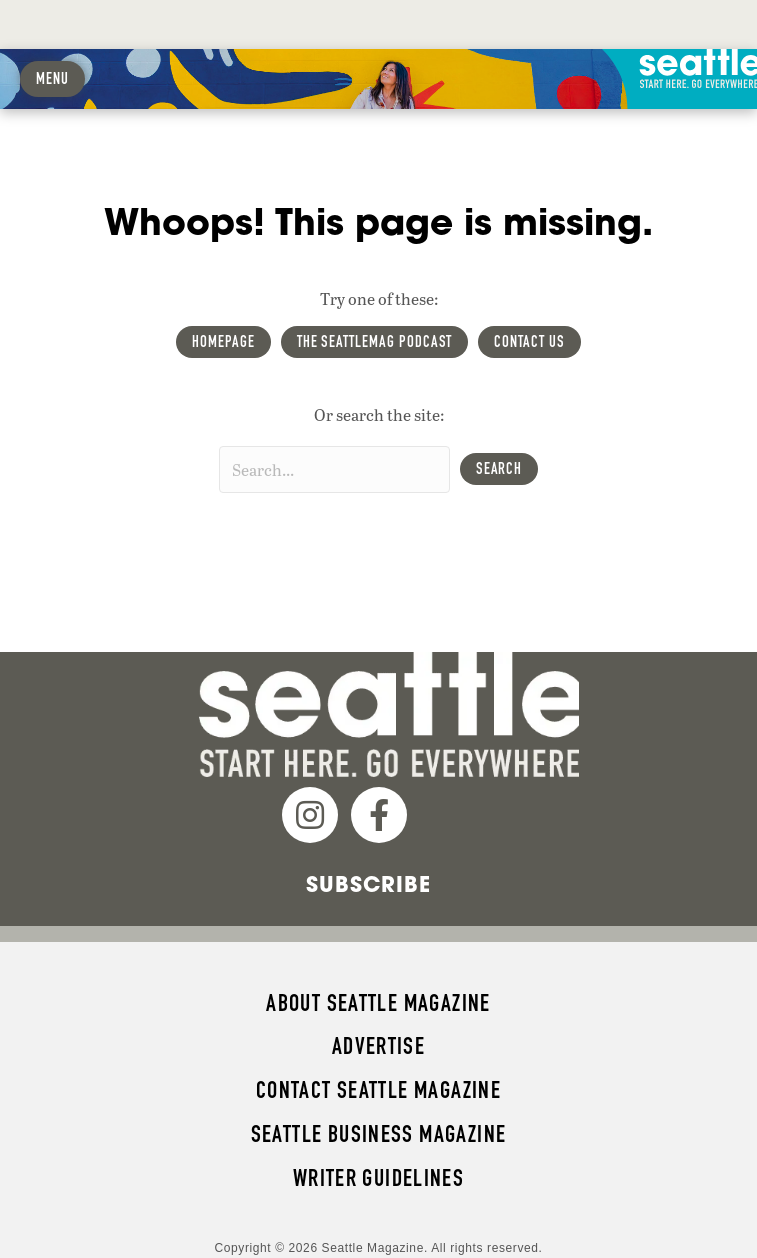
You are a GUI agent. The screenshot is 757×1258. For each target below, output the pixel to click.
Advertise (378, 1046)
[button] (499, 469)
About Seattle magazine (378, 1003)
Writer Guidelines (379, 1178)
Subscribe (368, 884)
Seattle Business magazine (379, 1134)
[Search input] (334, 469)
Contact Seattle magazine (378, 1090)
